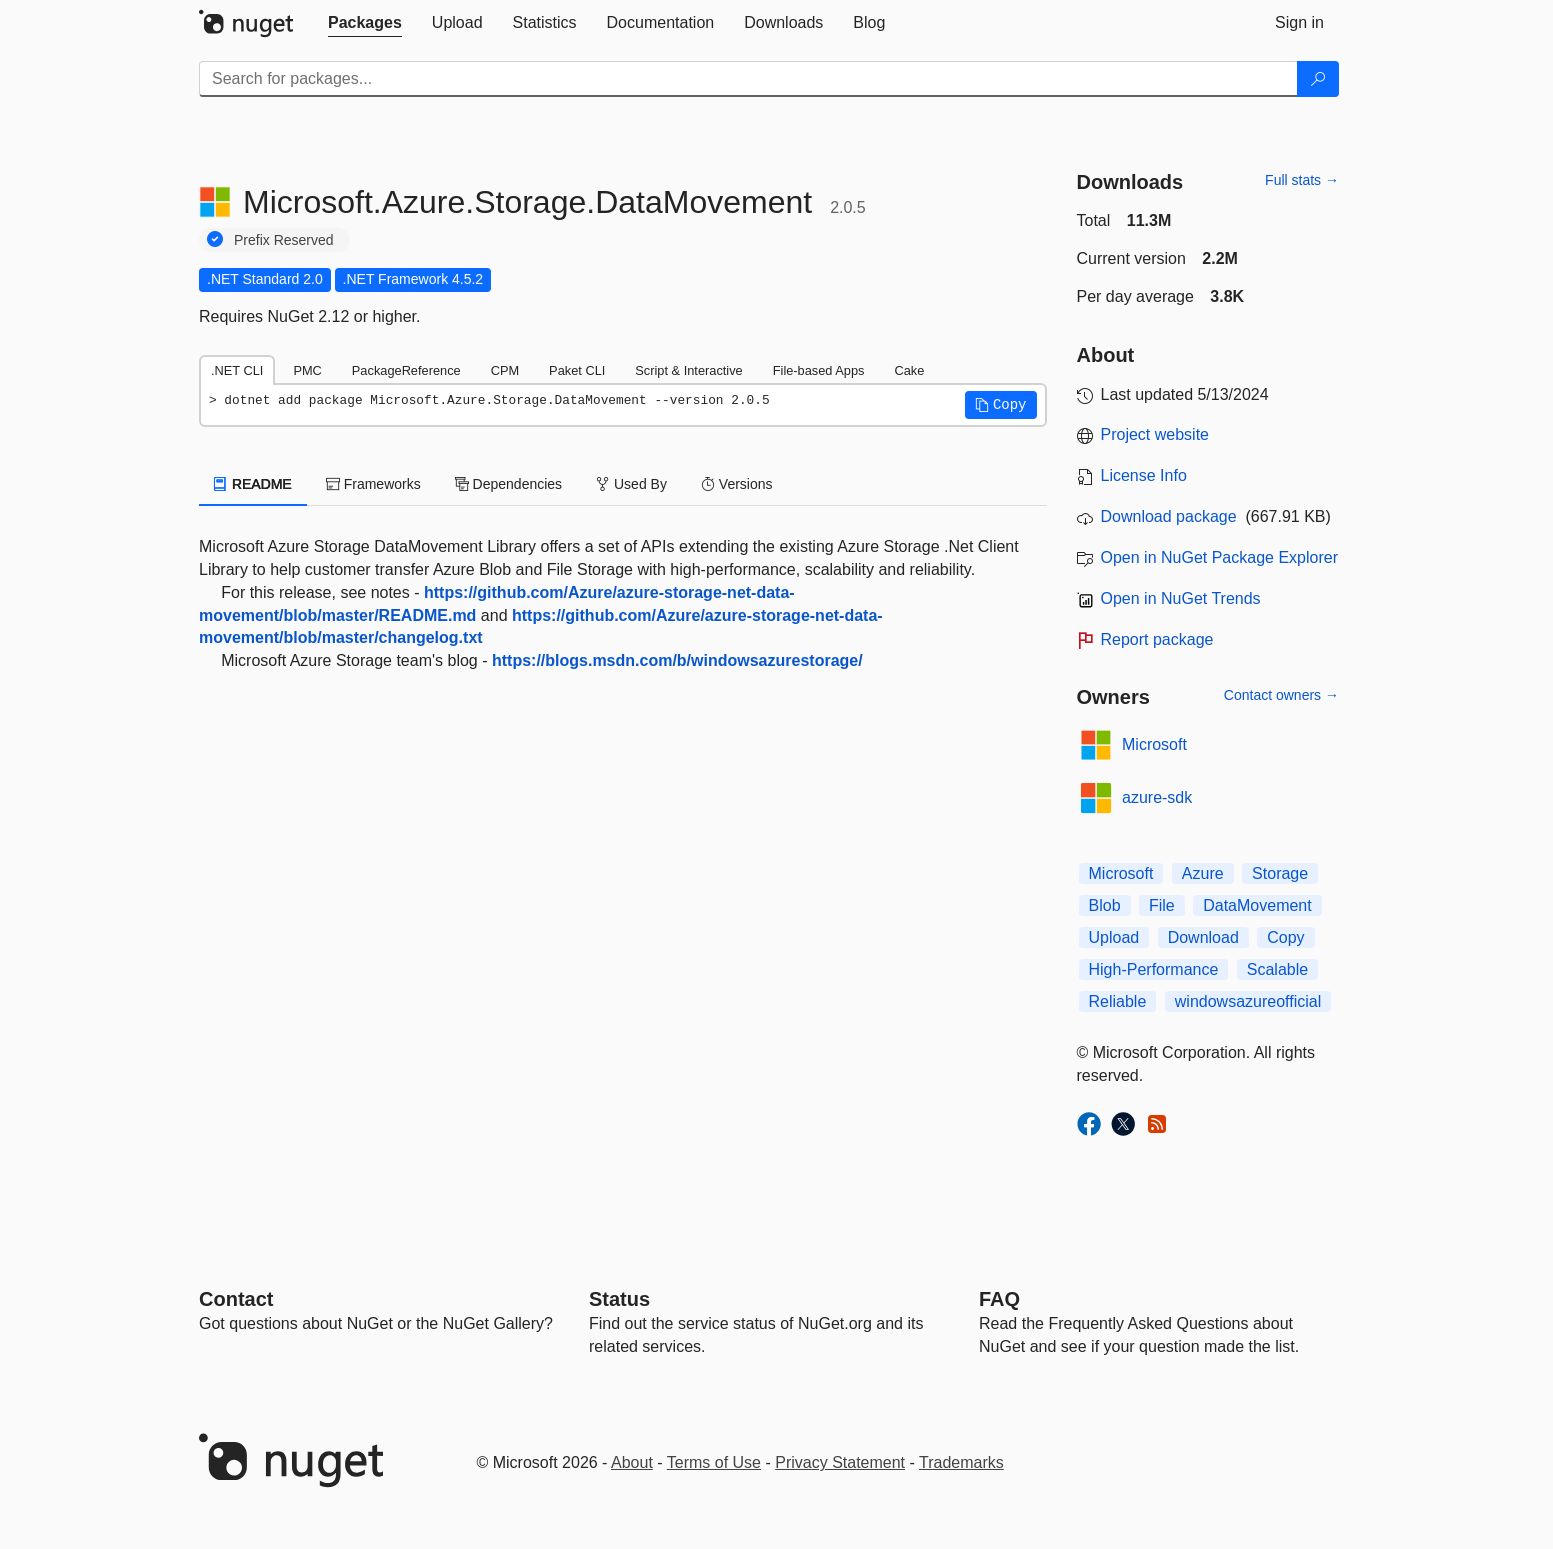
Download (1203, 937)
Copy (1285, 937)
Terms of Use (714, 1462)
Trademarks (961, 1462)
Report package (1157, 639)
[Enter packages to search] (748, 79)
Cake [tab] (909, 370)
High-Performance (1154, 969)
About (632, 1462)
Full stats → (1302, 180)
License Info (1144, 475)
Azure (1203, 873)
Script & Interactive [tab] (688, 370)
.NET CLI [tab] (237, 370)
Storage (1280, 873)
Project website (1155, 434)
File (1162, 905)
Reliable (1118, 1001)
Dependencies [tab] (508, 484)
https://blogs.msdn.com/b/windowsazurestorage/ (677, 660)
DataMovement (1257, 905)
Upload (1114, 937)
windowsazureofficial (1248, 1001)
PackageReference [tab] (406, 370)
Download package (1169, 516)
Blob (1105, 905)
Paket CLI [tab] (577, 370)
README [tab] (253, 484)
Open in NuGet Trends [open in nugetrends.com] (1181, 598)
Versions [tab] (737, 484)
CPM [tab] (505, 370)
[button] (1001, 405)
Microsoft (1154, 744)
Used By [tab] (631, 484)
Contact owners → (1281, 695)
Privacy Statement (840, 1462)
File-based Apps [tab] (819, 370)
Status (619, 1299)
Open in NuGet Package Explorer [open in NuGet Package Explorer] (1219, 557)
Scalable (1277, 969)
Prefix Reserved (284, 240)
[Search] (1318, 79)
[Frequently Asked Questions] (999, 1299)
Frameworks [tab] (373, 484)
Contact (236, 1299)
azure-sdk (1157, 797)
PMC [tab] (307, 370)
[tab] (365, 23)
